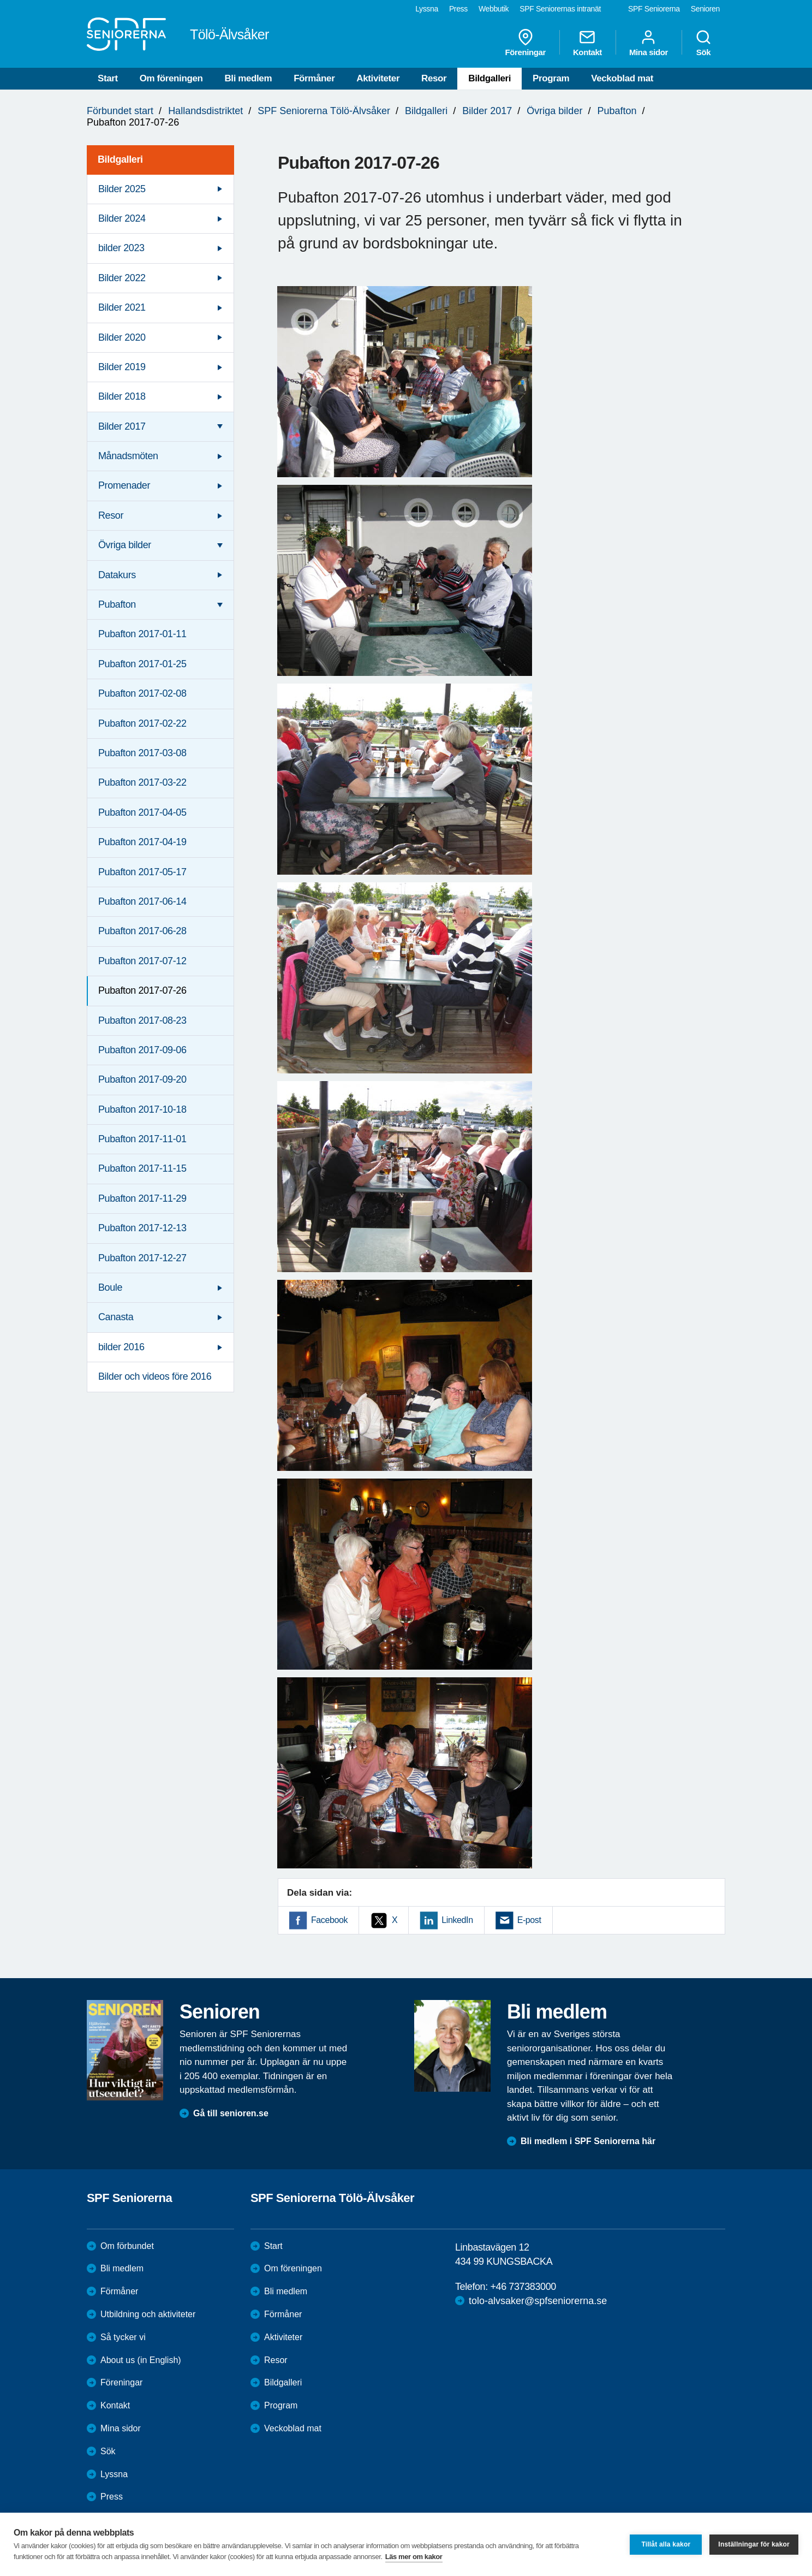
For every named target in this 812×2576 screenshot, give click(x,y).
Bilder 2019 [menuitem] (122, 366)
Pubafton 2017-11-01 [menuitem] (142, 1138)
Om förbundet (127, 2246)
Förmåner (314, 78)
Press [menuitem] (458, 8)
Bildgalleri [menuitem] (120, 159)
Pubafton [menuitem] (117, 604)
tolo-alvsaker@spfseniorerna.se (538, 2300)
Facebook (329, 1920)
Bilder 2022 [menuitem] (122, 277)
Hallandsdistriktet (205, 111)
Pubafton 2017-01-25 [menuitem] (142, 663)
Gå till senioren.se (230, 2113)
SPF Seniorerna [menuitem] (654, 8)
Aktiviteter (377, 78)
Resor (433, 78)
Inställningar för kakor (754, 2544)
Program (551, 78)
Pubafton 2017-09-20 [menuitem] (142, 1079)
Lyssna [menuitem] (426, 8)
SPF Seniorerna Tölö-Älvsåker (324, 111)
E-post (529, 1920)
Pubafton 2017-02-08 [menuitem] (142, 693)
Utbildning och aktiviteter (147, 2314)
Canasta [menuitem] (115, 1316)
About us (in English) (140, 2360)
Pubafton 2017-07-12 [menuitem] (142, 960)
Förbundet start (120, 111)
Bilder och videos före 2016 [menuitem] (154, 1376)
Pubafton (616, 111)
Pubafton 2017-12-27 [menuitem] (142, 1258)
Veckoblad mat (622, 78)
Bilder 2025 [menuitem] (122, 188)
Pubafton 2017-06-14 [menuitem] (142, 901)
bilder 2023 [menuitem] (121, 247)
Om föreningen (171, 78)
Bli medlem (248, 78)
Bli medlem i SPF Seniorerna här (588, 2141)
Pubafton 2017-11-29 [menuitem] (142, 1198)
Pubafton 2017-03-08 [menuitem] (142, 752)
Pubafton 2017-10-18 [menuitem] (142, 1109)
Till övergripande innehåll (0, 0)
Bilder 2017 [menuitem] (122, 426)
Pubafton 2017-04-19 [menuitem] (142, 841)
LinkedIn (457, 1920)
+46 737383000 (523, 2286)
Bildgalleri (489, 78)
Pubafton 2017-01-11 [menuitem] (142, 633)
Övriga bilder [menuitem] (124, 544)
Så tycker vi (123, 2337)
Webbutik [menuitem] (494, 8)
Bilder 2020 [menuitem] (122, 337)
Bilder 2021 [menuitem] (122, 307)
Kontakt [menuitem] (587, 42)
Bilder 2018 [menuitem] (122, 396)
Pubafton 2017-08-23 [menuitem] (142, 1020)
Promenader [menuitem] (124, 485)
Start (108, 78)
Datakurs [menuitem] (117, 574)
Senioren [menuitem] (705, 8)
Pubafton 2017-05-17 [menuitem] (142, 871)
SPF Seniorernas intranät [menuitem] (560, 8)
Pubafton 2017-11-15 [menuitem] (142, 1168)
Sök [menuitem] (703, 42)
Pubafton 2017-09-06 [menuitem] (142, 1049)
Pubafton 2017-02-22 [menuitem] (142, 723)
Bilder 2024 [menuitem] (122, 218)
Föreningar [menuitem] (525, 42)
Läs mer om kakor (414, 2557)
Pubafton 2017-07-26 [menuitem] (142, 990)
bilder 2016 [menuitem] (121, 1347)
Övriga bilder (554, 111)
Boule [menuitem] (110, 1287)
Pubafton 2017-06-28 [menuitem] (142, 930)
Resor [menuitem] (110, 515)
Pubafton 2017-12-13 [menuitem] (142, 1227)
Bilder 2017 (487, 111)
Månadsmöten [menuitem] (128, 455)
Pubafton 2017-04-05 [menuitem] (142, 812)
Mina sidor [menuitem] (648, 42)
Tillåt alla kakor (665, 2544)
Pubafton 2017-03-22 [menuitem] (142, 782)
